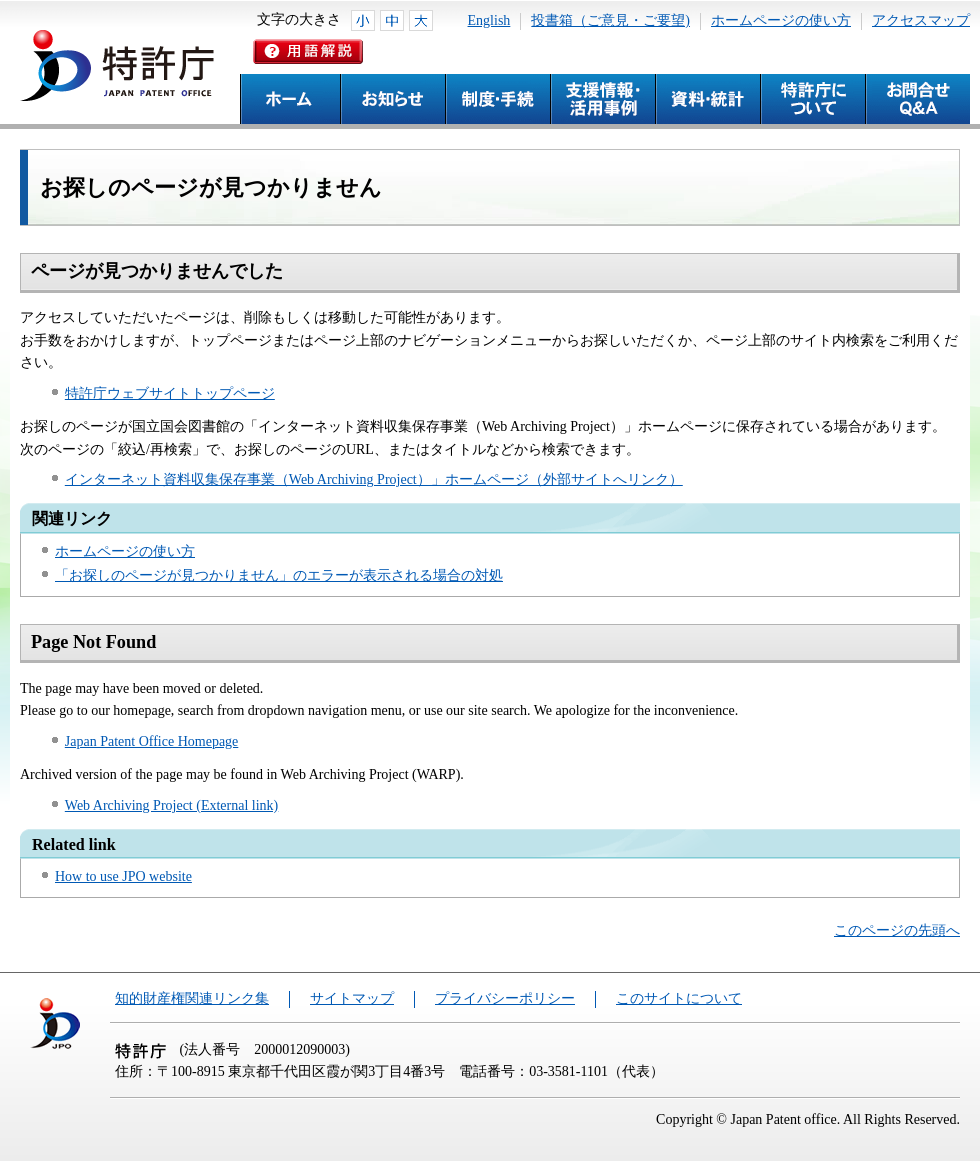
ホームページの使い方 (781, 20)
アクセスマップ (921, 20)
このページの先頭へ (897, 930)
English (489, 20)
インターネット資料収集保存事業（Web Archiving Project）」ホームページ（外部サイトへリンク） (374, 479)
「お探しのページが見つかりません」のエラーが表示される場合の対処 (279, 575)
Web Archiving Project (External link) (171, 805)
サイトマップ (352, 998)
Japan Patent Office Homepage (152, 741)
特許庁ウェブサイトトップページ (170, 393)
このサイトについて (679, 998)
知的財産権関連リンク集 (192, 998)
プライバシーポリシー (505, 998)
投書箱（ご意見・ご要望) (610, 20)
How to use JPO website (123, 876)
